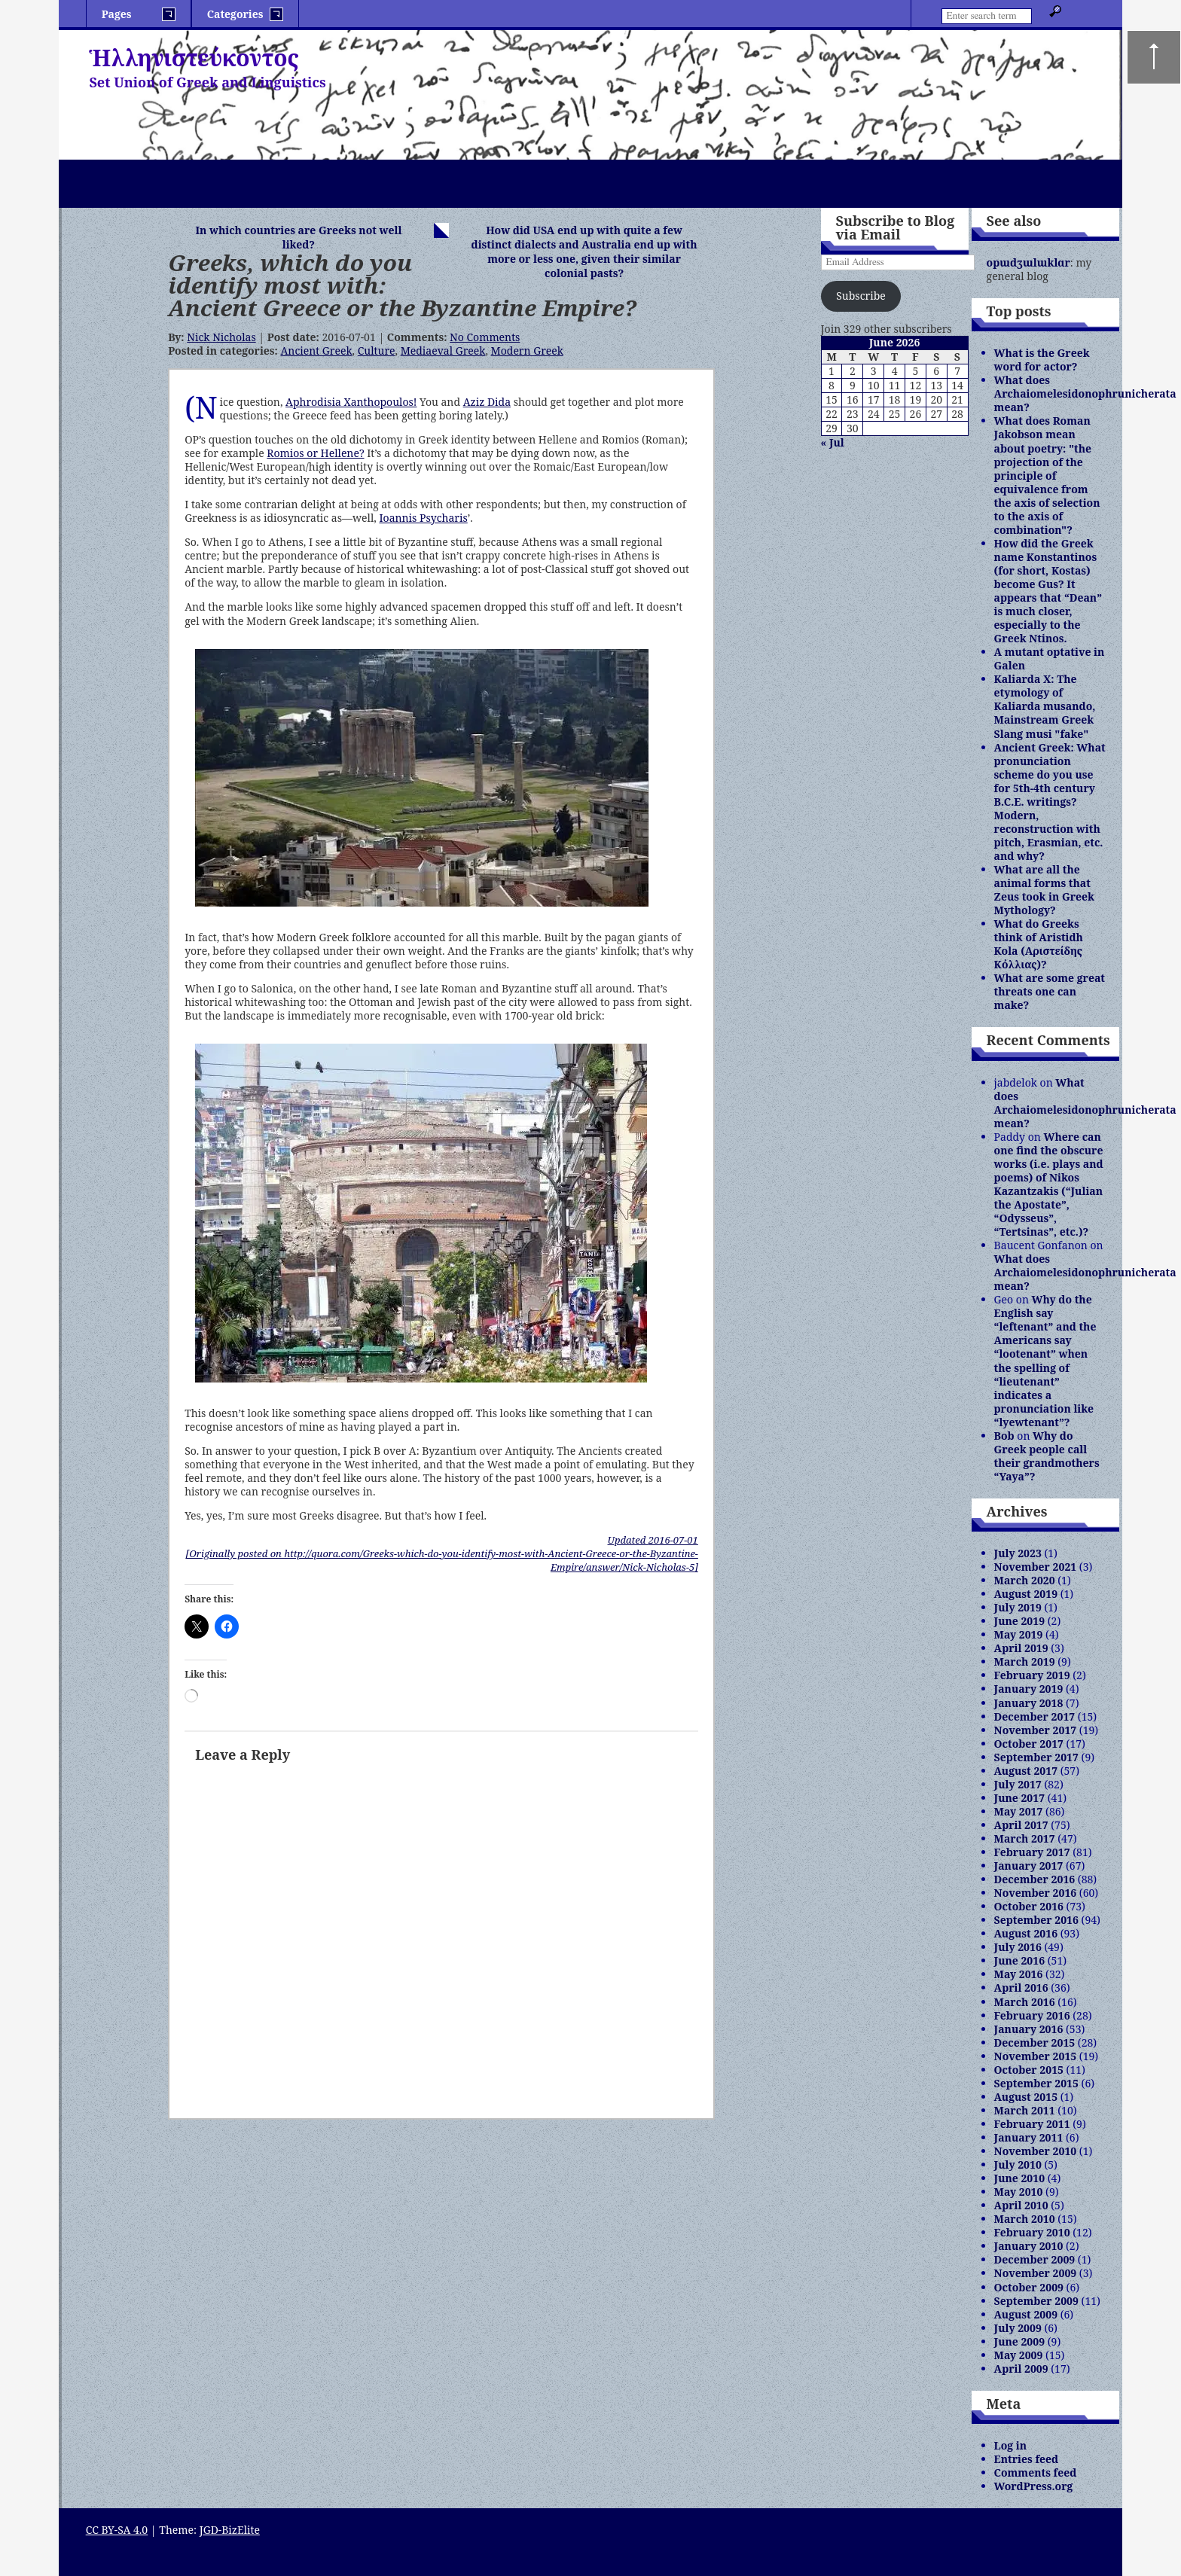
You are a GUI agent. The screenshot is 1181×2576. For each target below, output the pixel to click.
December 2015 (1035, 2042)
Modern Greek (527, 350)
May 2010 (1018, 2191)
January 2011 (1029, 2137)
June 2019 (1019, 1621)
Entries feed (1026, 2459)
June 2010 (1019, 2178)
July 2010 (1018, 2164)
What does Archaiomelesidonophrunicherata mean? (1085, 393)
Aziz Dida (487, 402)
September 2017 (1036, 1757)
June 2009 (1019, 2341)
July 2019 (1018, 1607)
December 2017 (1035, 1716)
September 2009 (1036, 2301)
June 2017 (1019, 1798)
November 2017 (1035, 1730)
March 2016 (1024, 2002)
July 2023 (1018, 1553)
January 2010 (1029, 2246)
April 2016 (1021, 1987)
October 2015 (1029, 2069)
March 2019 (1024, 1661)
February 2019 (1032, 1675)
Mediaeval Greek (443, 350)
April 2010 (1021, 2205)
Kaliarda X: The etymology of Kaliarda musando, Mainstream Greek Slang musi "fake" (1045, 706)
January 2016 (1029, 2029)
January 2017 (1029, 1865)
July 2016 (1018, 1947)
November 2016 (1035, 1893)
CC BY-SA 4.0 (117, 2530)
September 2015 (1036, 2083)
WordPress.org (1033, 2486)
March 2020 (1024, 1580)
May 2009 (1018, 2355)
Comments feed (1035, 2472)
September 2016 (1036, 1920)
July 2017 (1018, 1784)
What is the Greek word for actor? (1042, 359)
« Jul (832, 442)
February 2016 (1032, 2015)
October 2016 (1029, 1906)
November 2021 (1035, 1566)
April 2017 (1021, 1825)
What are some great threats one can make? (1049, 991)
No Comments (485, 337)
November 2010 (1035, 2151)
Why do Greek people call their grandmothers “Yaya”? (1047, 1455)
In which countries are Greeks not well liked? (298, 237)
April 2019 (1021, 1648)
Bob (1004, 1435)
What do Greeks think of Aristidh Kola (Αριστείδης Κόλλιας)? (1038, 943)
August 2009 (1025, 2314)
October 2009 (1029, 2287)
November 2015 (1035, 2056)
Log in (1010, 2445)
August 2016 (1025, 1933)
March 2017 (1024, 1838)
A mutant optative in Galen (1049, 658)
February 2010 (1032, 2232)
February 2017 (1032, 1852)
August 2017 (1025, 1771)
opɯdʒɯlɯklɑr (1028, 262)
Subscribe (860, 295)
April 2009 (1021, 2368)
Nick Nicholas (221, 337)
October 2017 (1029, 1743)
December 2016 (1035, 1879)
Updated (653, 1540)
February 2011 (1032, 2124)
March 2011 (1024, 2110)
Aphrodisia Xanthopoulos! (351, 402)
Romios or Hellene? (315, 453)
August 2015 (1025, 2097)
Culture (376, 350)
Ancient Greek (316, 350)
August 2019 (1025, 1594)
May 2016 (1018, 1974)
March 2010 (1024, 2219)
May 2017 (1018, 1811)
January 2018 (1029, 1703)
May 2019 (1018, 1634)
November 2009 (1035, 2273)
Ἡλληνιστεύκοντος (194, 57)
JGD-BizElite (230, 2530)
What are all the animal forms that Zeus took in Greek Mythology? (1044, 889)
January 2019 (1029, 1688)
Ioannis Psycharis (423, 518)
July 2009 (1018, 2328)
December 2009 (1035, 2259)
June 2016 (1019, 1960)
